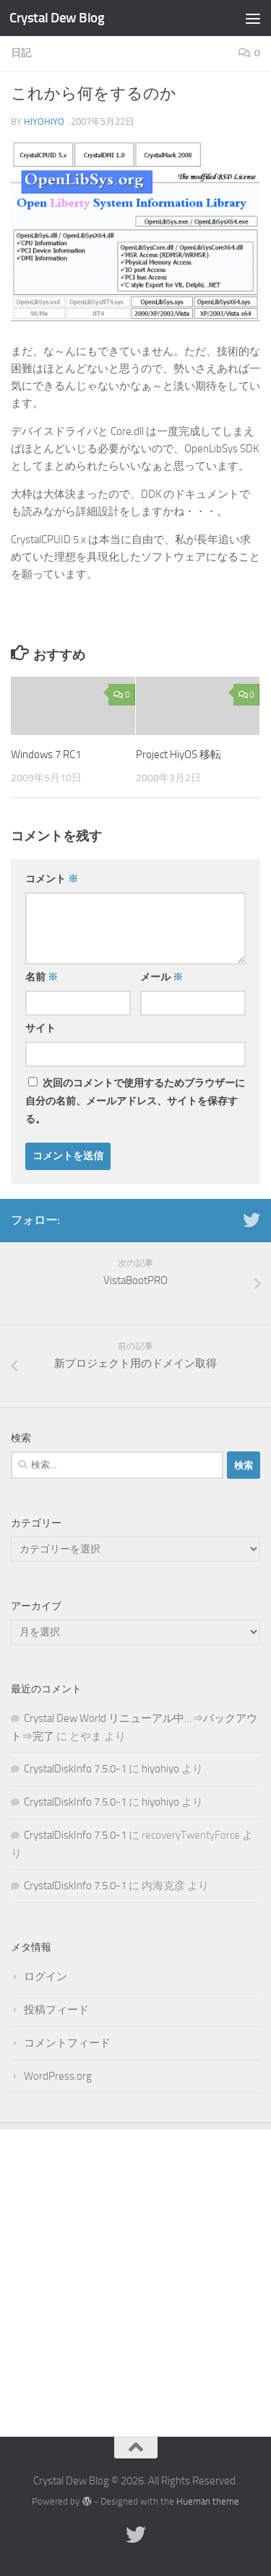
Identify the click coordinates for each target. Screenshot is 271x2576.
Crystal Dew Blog (56, 17)
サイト (40, 1028)
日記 (21, 53)
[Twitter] (251, 1219)
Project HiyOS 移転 (178, 754)
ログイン (45, 1976)
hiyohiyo (44, 121)
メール (161, 977)
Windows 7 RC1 (46, 754)
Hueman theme (207, 2501)
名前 (41, 977)
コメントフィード (67, 2042)
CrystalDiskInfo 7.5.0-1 (75, 1768)
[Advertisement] (135, 2272)
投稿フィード (56, 2009)
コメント (51, 879)
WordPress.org (58, 2076)
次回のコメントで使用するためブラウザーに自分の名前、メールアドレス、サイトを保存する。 (135, 1101)
